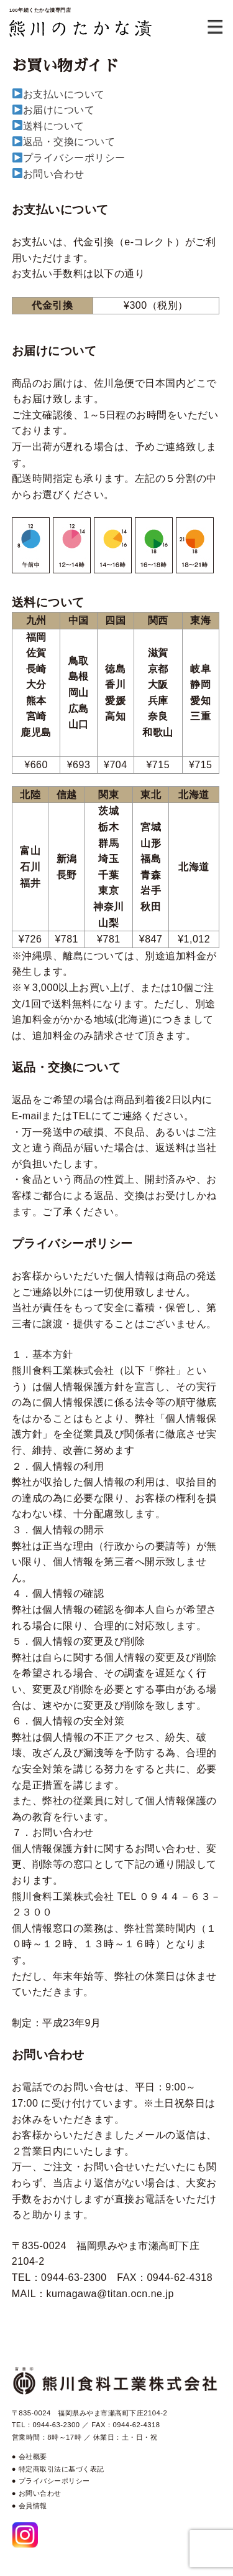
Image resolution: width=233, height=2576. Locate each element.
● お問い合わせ (37, 2493)
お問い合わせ (54, 174)
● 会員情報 (29, 2505)
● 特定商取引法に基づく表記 (58, 2469)
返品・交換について (69, 141)
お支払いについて (64, 94)
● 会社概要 (29, 2456)
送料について (54, 126)
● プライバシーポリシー (51, 2480)
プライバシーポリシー (74, 158)
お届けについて (59, 110)
